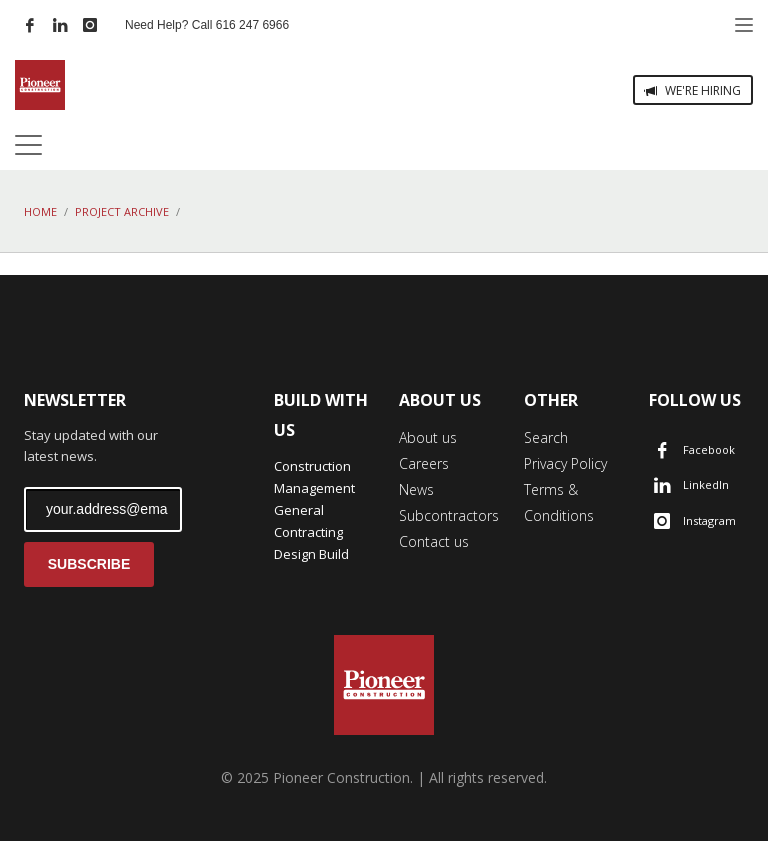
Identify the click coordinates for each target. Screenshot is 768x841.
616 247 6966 (252, 25)
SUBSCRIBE (89, 564)
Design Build (311, 554)
